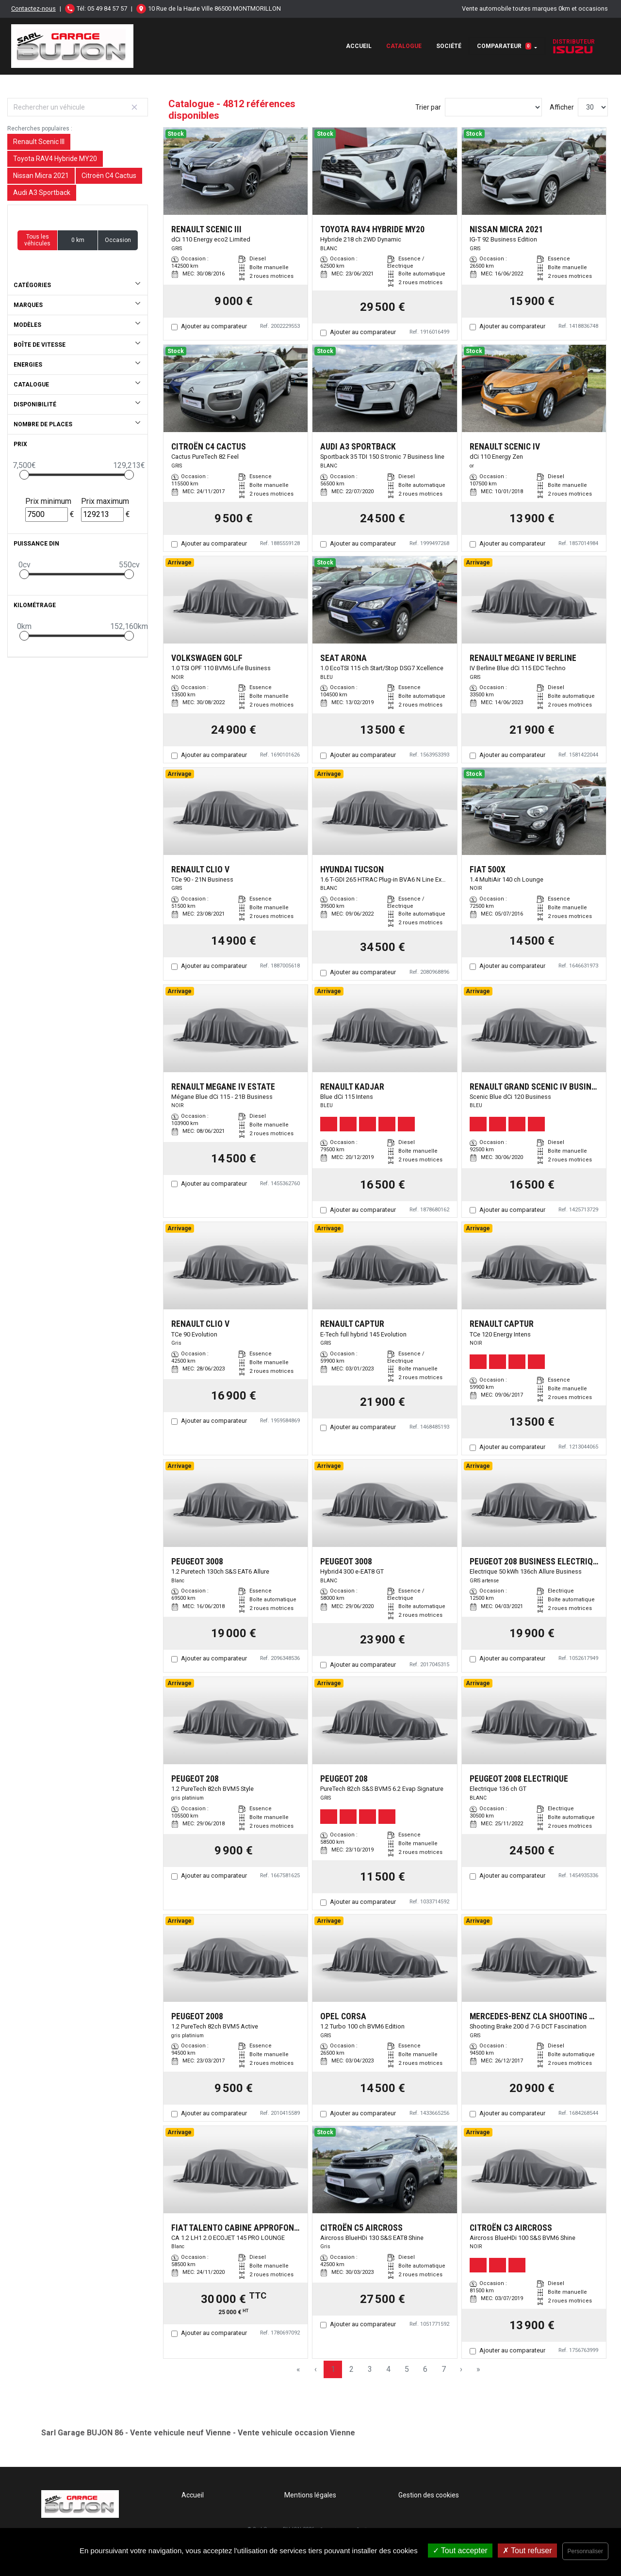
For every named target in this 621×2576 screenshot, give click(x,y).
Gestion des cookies (428, 2495)
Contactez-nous (33, 8)
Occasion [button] (118, 240)
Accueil (359, 46)
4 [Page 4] (388, 2369)
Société (448, 46)
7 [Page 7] (443, 2369)
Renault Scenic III (39, 141)
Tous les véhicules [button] (37, 240)
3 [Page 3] (370, 2369)
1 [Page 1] (333, 2369)
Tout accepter (460, 2550)
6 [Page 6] (425, 2369)
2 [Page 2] (351, 2369)
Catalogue (404, 46)
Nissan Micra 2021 (41, 175)
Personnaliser (585, 2551)
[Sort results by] (493, 107)
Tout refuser (527, 2550)
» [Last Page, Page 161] (478, 2369)
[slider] (24, 475)
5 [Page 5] (407, 2369)
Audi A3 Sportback (41, 192)
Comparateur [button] (504, 46)
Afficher (562, 107)
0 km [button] (77, 240)
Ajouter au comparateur (214, 326)
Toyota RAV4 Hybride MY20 (55, 158)
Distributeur (574, 45)
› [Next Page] (461, 2369)
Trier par (428, 107)
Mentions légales (310, 2495)
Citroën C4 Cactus (109, 175)
